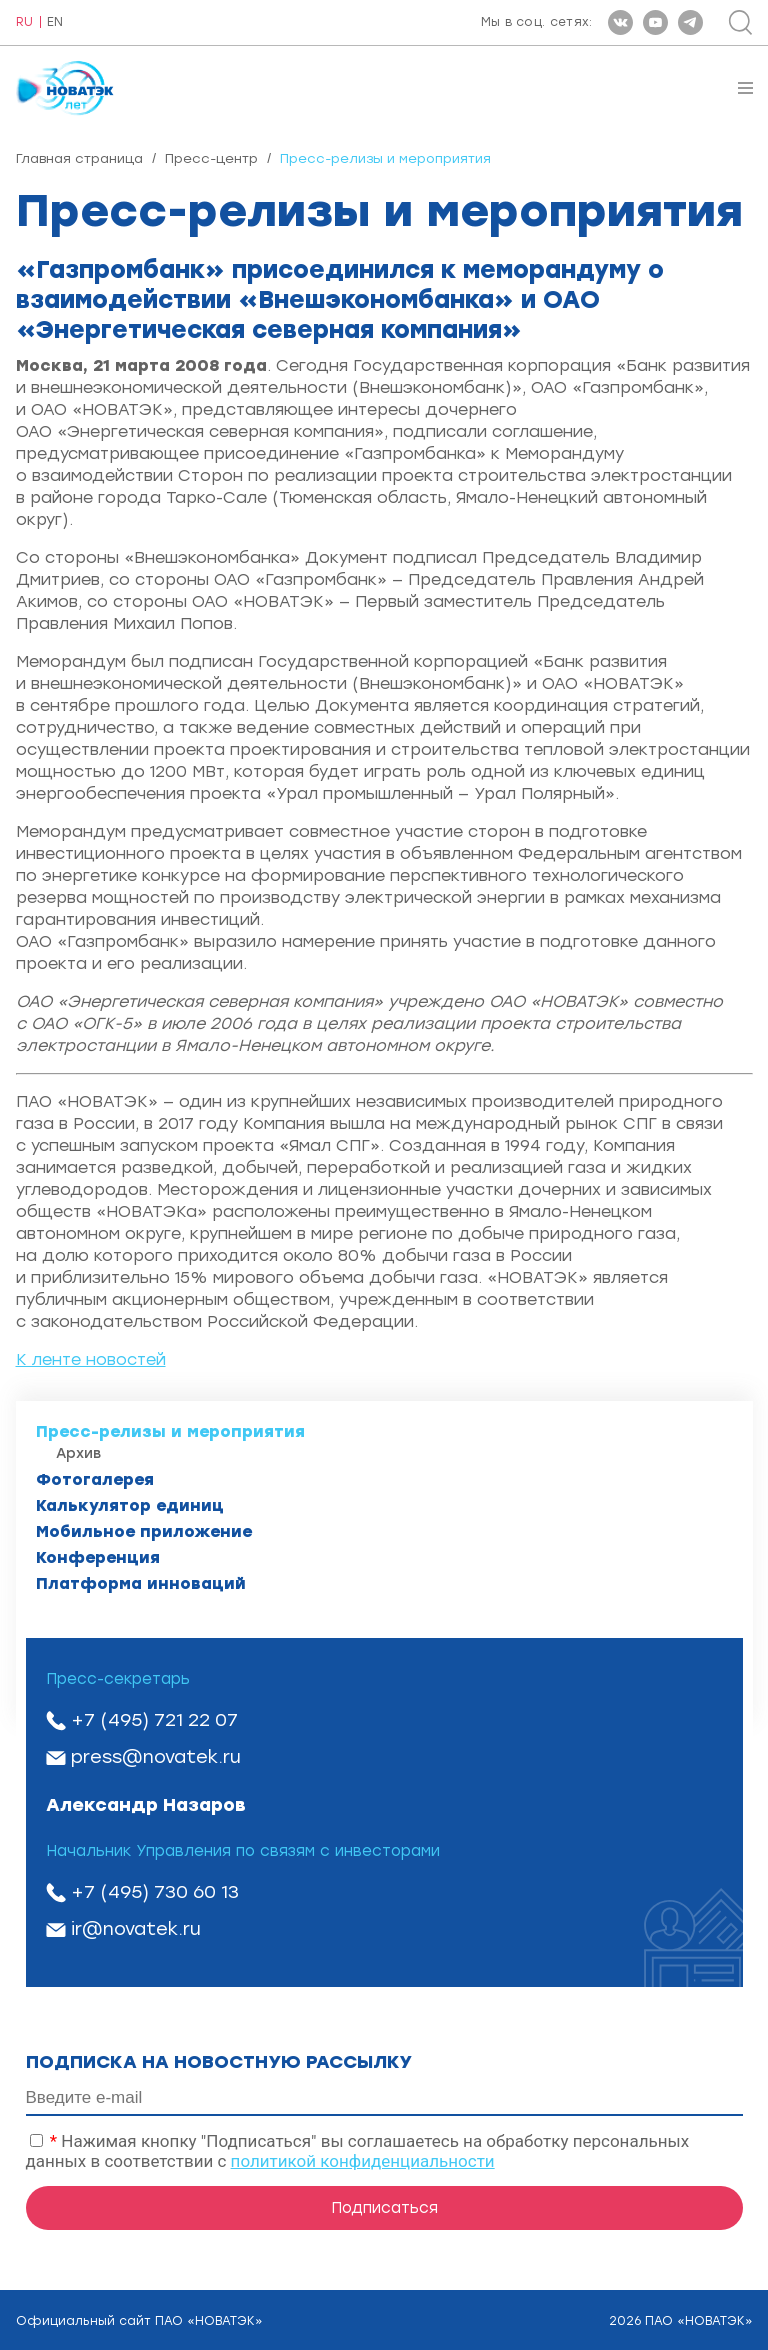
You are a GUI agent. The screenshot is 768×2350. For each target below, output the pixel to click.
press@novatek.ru (156, 1757)
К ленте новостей (91, 1359)
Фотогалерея (95, 1479)
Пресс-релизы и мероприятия (170, 1431)
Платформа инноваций (141, 1583)
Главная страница (79, 158)
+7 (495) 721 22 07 (154, 1720)
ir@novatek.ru (136, 1929)
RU (24, 22)
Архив (78, 1453)
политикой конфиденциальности (363, 2161)
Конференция (98, 1557)
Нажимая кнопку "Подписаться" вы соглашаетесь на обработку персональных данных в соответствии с (358, 2151)
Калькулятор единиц (130, 1505)
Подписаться (384, 2208)
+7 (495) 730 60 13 (155, 1892)
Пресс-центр (211, 158)
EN (55, 22)
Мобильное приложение (144, 1531)
